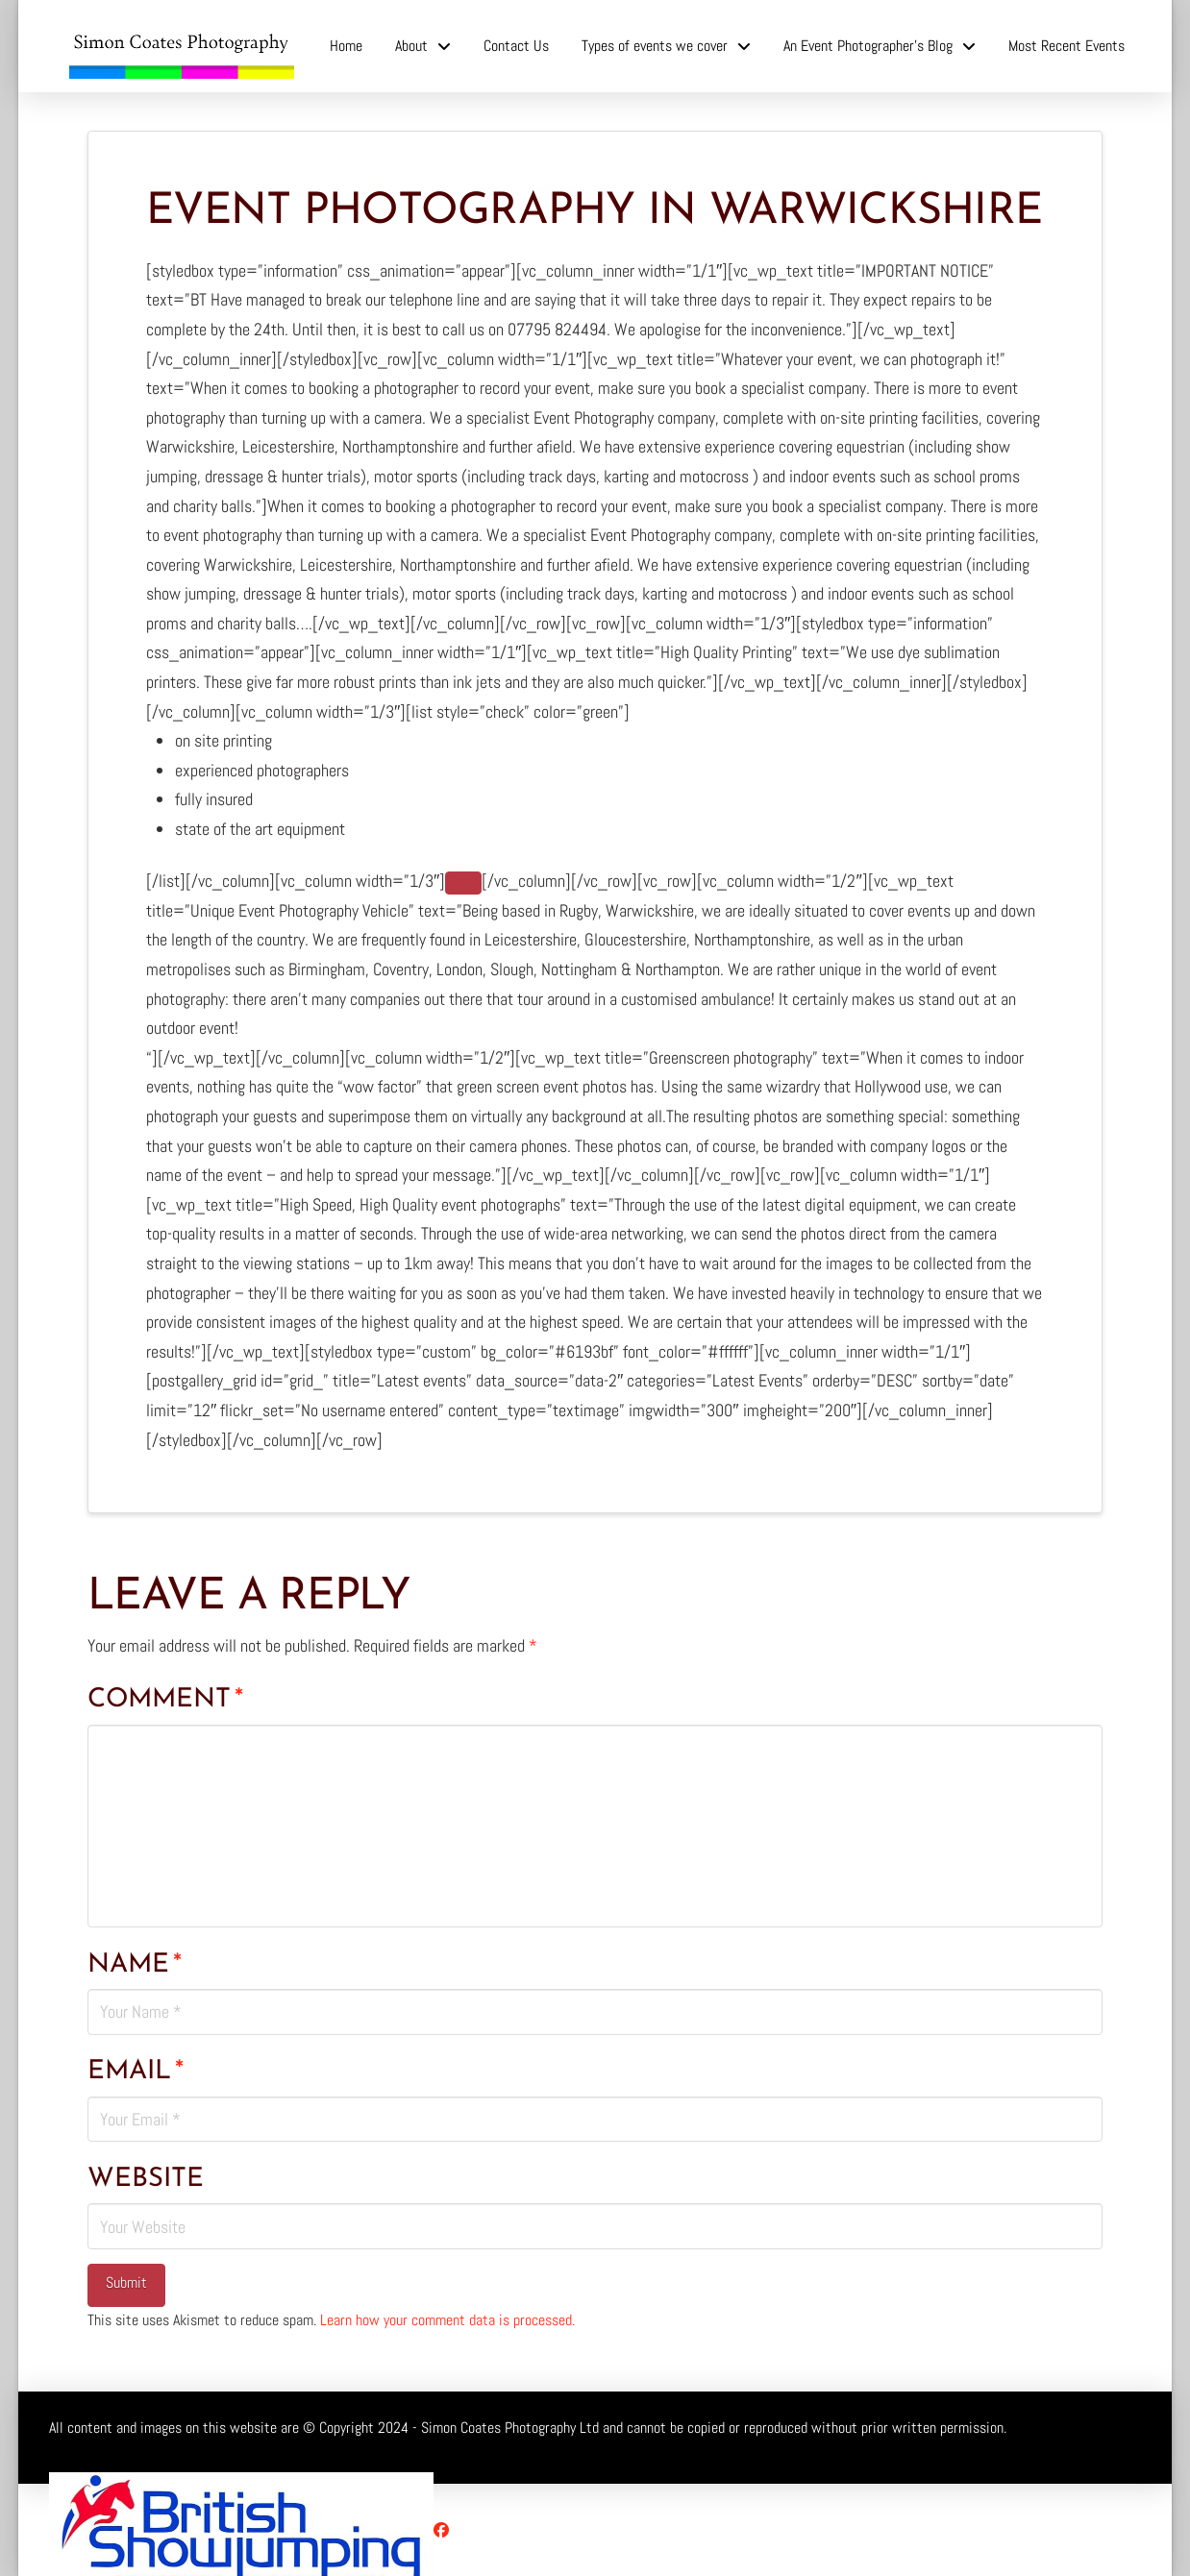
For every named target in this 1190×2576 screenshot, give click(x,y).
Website (145, 2179)
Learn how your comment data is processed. (447, 2320)
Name (134, 1964)
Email (135, 2071)
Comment (165, 1699)
